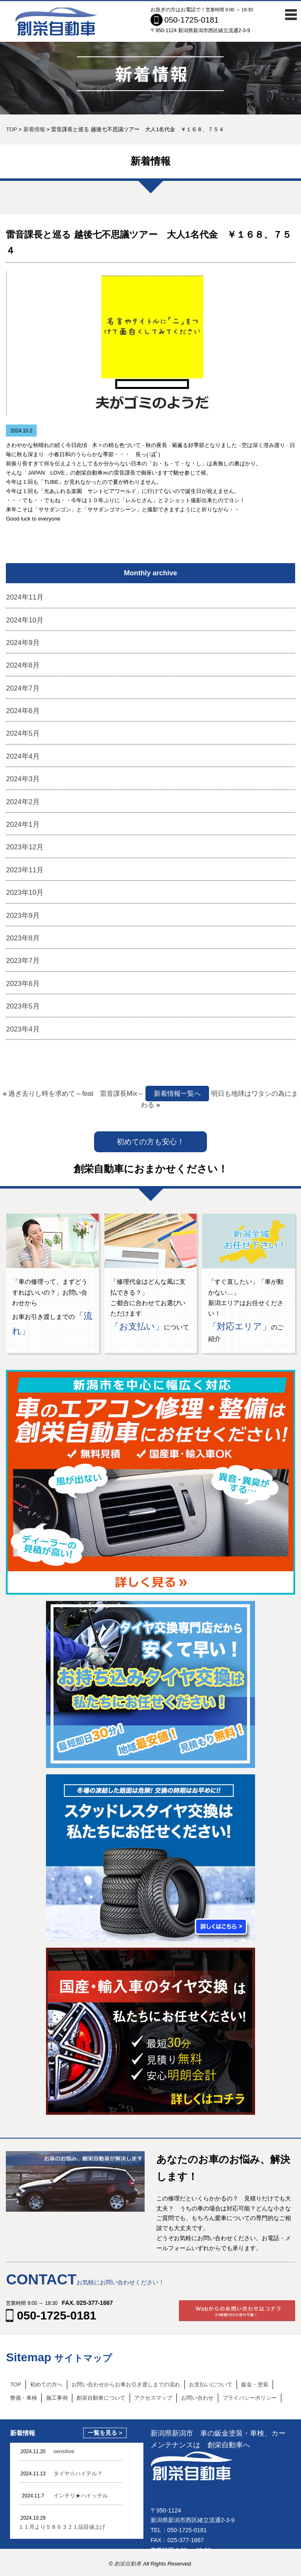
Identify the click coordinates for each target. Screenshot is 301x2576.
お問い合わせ (197, 2398)
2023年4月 (22, 1029)
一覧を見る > (105, 2433)
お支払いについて (210, 2384)
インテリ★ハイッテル (81, 2495)
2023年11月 (24, 870)
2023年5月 (22, 1006)
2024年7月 (22, 688)
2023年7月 (22, 961)
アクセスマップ (153, 2398)
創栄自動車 (128, 2564)
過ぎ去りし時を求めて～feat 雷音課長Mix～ (76, 1093)
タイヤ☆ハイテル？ (78, 2473)
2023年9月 (22, 916)
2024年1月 (22, 824)
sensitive (64, 2451)
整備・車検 (23, 2398)
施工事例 (57, 2398)
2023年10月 (24, 893)
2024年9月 (22, 643)
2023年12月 (24, 847)
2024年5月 (22, 733)
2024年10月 (24, 620)
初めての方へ (46, 2384)
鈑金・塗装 (254, 2384)
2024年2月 (22, 802)
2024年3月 (22, 779)
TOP (15, 2384)
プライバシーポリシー (249, 2398)
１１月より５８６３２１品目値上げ (61, 2527)
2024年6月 (22, 711)
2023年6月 (22, 984)
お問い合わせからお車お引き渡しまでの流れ (125, 2384)
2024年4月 (22, 756)
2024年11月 (24, 597)
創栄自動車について (101, 2398)
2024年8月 (22, 665)
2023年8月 (22, 938)
